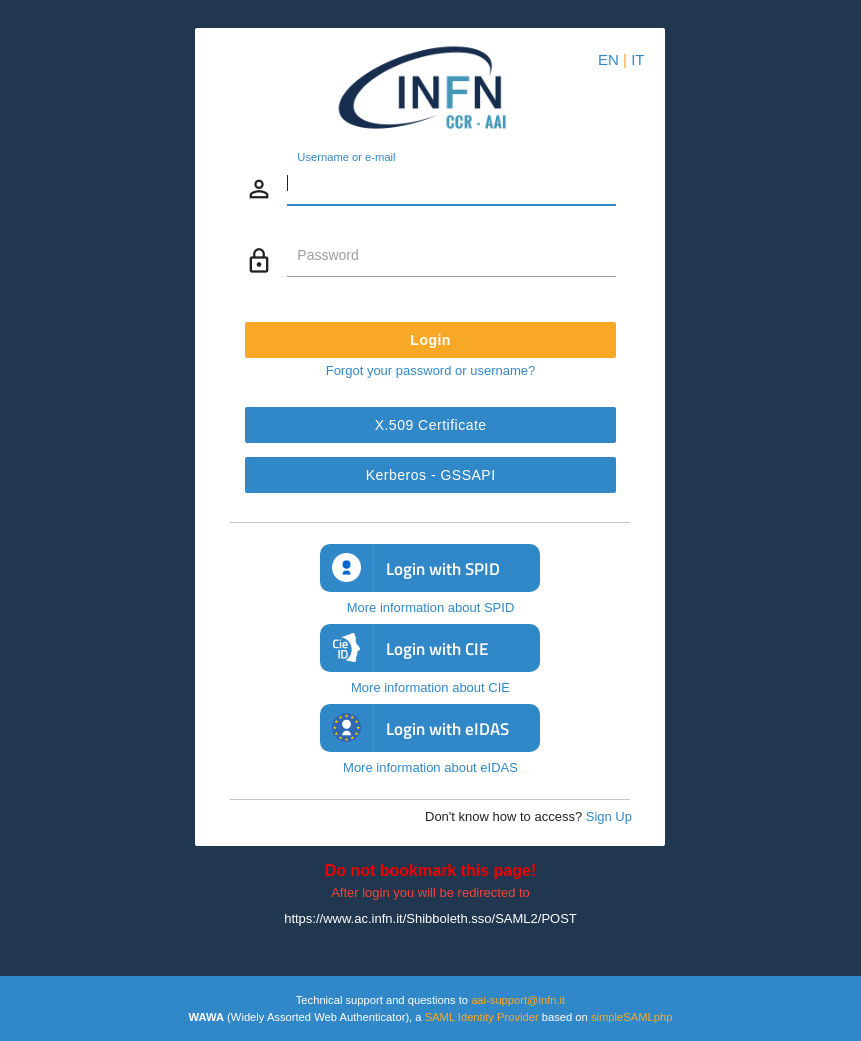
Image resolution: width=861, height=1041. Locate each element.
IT (637, 59)
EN (608, 59)
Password (327, 255)
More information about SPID (431, 607)
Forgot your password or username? (431, 370)
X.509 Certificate (430, 425)
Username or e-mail (346, 158)
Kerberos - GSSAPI (431, 475)
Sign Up (609, 816)
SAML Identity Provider (482, 1017)
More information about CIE (430, 687)
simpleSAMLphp (631, 1017)
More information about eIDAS (430, 767)
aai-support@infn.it (518, 1000)
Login (430, 340)
